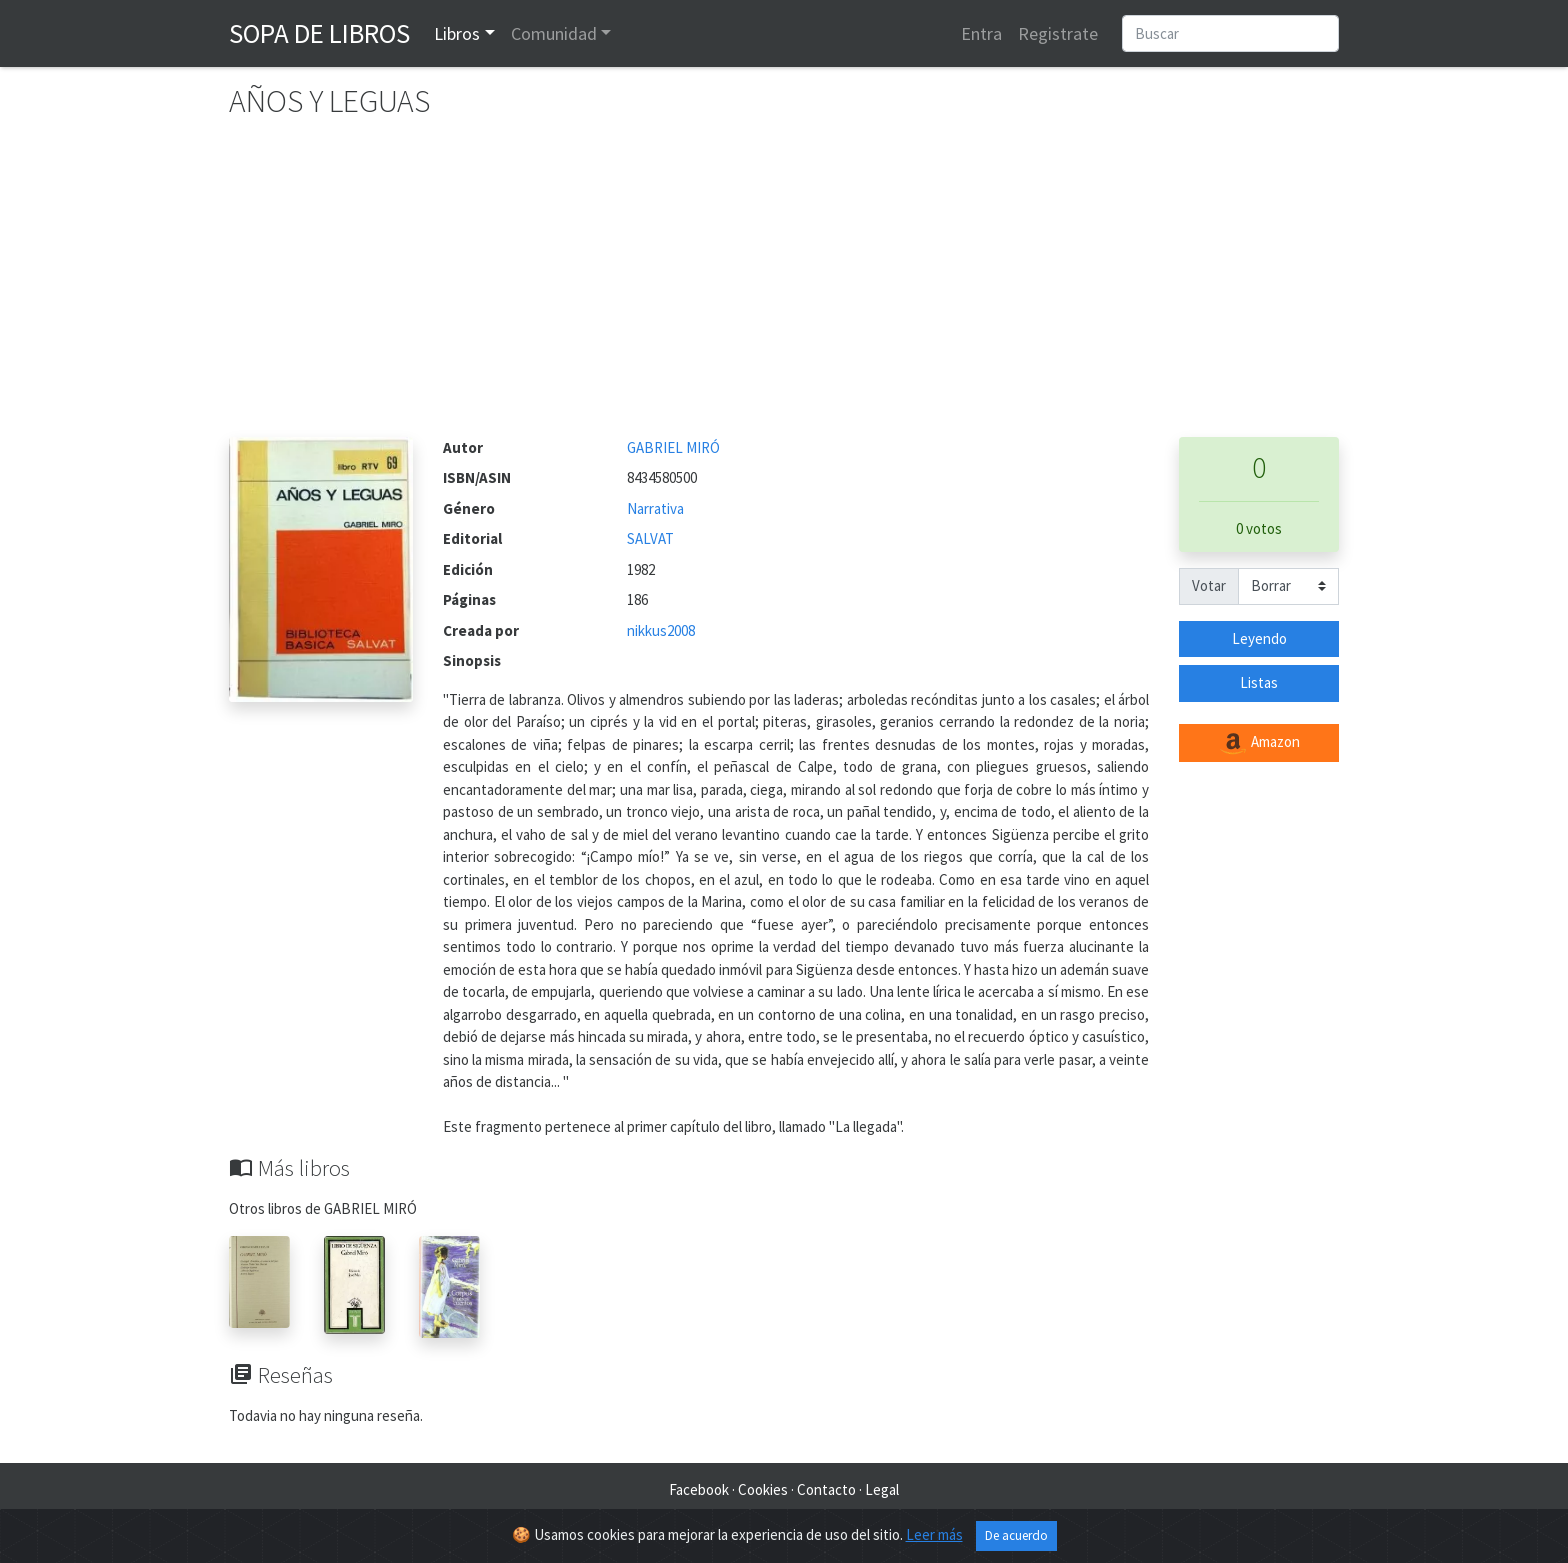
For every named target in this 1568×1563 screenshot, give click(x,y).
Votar (1209, 585)
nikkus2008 (661, 630)
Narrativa (655, 508)
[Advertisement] (784, 287)
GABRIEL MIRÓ (673, 447)
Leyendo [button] (1259, 638)
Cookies (763, 1489)
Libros (457, 33)
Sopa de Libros (319, 33)
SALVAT (650, 538)
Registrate (1058, 33)
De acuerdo (1016, 1535)
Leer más (934, 1534)
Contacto (826, 1489)
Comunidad (554, 33)
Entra (981, 33)
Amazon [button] (1259, 743)
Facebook (699, 1489)
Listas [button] (1259, 682)
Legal (882, 1489)
